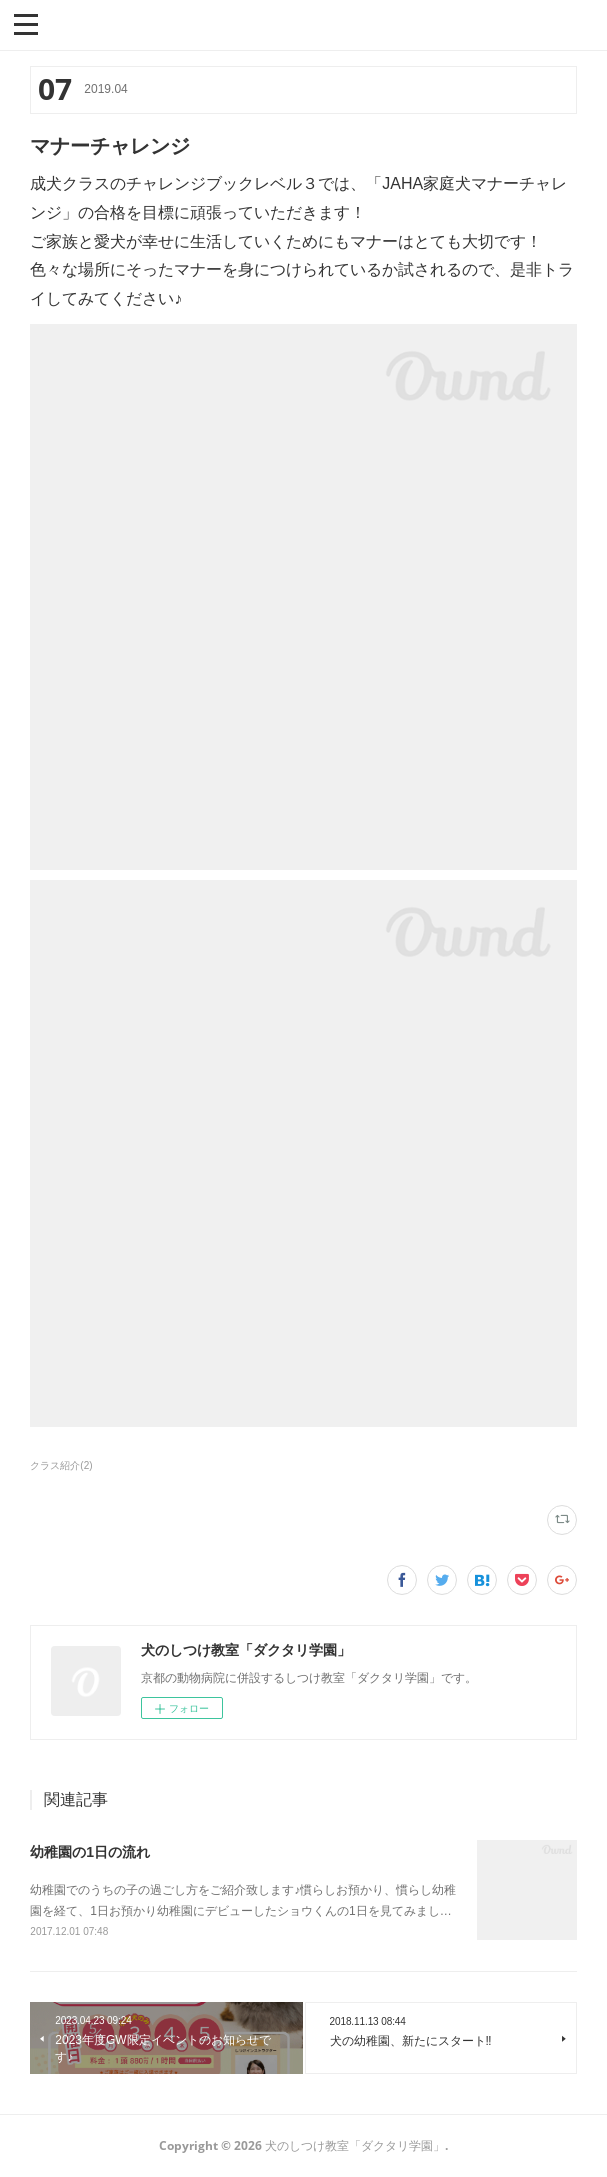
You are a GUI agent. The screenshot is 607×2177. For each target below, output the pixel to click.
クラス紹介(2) (61, 1465)
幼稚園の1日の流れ (90, 1852)
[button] (26, 23)
